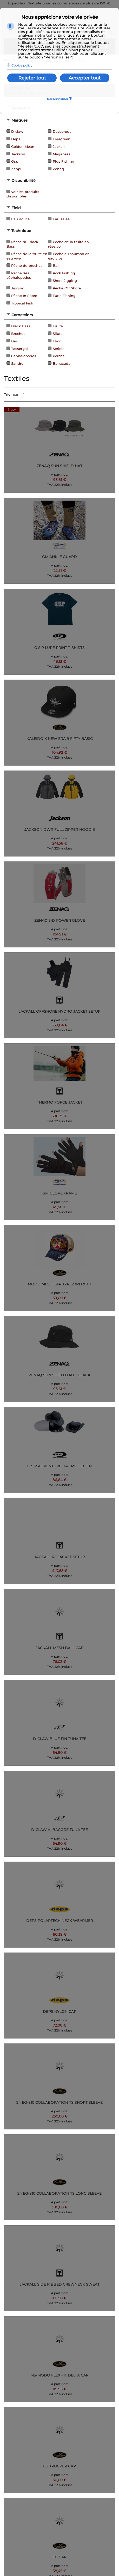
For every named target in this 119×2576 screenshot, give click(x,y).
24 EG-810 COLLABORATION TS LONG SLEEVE (59, 2193)
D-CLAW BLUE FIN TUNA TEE (59, 1738)
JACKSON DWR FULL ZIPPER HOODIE (59, 829)
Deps (15, 139)
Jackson (18, 154)
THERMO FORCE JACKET (59, 1102)
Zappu (17, 169)
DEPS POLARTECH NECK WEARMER (59, 1920)
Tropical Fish (22, 303)
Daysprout (62, 131)
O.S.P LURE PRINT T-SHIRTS (59, 647)
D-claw (17, 131)
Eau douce (20, 219)
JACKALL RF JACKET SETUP (59, 1557)
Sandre (17, 363)
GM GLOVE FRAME (59, 1193)
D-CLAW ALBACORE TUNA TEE (59, 1829)
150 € (105, 3)
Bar (56, 265)
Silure (58, 333)
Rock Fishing (64, 273)
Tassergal (19, 349)
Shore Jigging (65, 280)
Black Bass (20, 326)
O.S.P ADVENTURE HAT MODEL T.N (59, 1466)
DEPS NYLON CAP (59, 2011)
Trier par (11, 394)
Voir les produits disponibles (22, 194)
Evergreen (61, 139)
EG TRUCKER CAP (59, 2466)
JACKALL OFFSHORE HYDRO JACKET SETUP (60, 1011)
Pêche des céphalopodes (18, 275)
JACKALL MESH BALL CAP (59, 1647)
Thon (57, 341)
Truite (58, 326)
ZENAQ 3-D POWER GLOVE (59, 920)
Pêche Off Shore (67, 288)
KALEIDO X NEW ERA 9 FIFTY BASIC (60, 738)
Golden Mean (22, 146)
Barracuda (61, 363)
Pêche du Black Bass (22, 244)
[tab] (59, 120)
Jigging (17, 288)
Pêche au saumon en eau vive (69, 256)
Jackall (59, 146)
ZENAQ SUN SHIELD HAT (59, 465)
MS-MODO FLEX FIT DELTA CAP (59, 2375)
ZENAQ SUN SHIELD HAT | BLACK (59, 1375)
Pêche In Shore (24, 296)
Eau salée (61, 219)
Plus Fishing (63, 161)
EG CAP (59, 2557)
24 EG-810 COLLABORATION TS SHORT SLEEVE (59, 2102)
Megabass (61, 154)
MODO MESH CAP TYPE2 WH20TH (59, 1284)
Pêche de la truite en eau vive (26, 256)
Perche (59, 356)
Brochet (18, 333)
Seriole (58, 349)
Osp (14, 161)
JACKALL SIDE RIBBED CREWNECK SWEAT (60, 2284)
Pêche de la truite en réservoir (68, 244)
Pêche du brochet (26, 265)
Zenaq (58, 169)
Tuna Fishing (64, 296)
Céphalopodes (23, 356)
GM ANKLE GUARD (59, 556)
